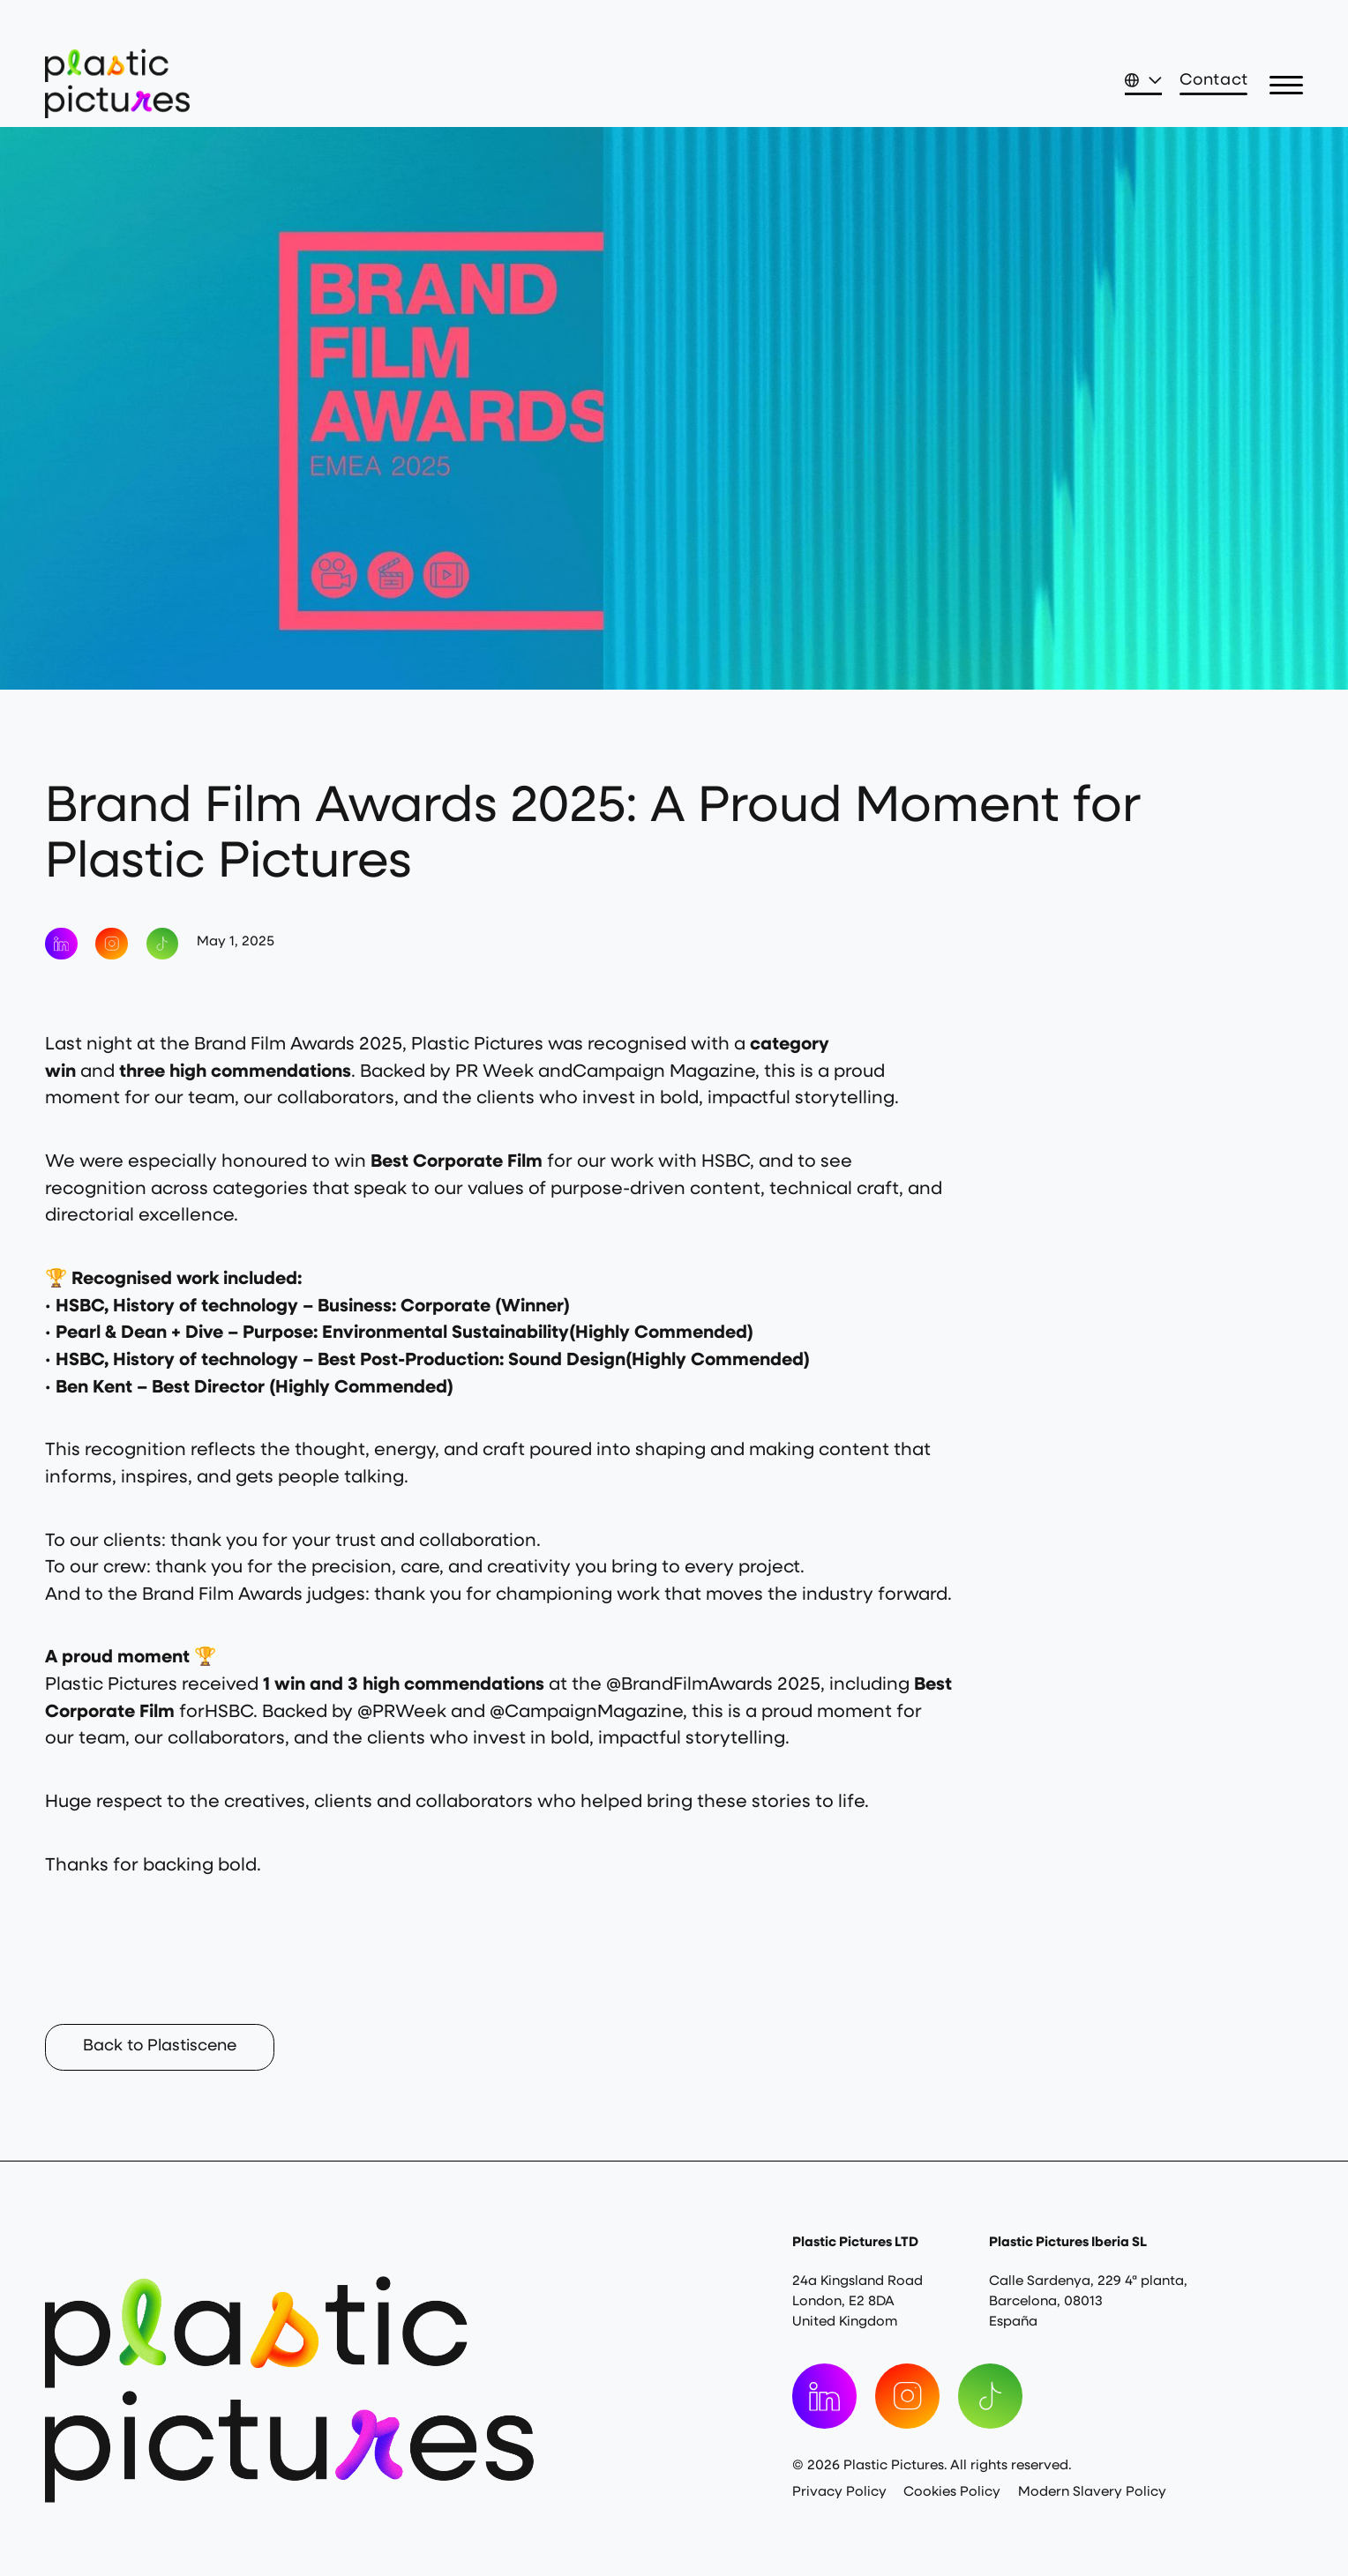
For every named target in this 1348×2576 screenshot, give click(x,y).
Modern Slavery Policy (1092, 2492)
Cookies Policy (951, 2492)
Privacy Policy (839, 2492)
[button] (1286, 86)
